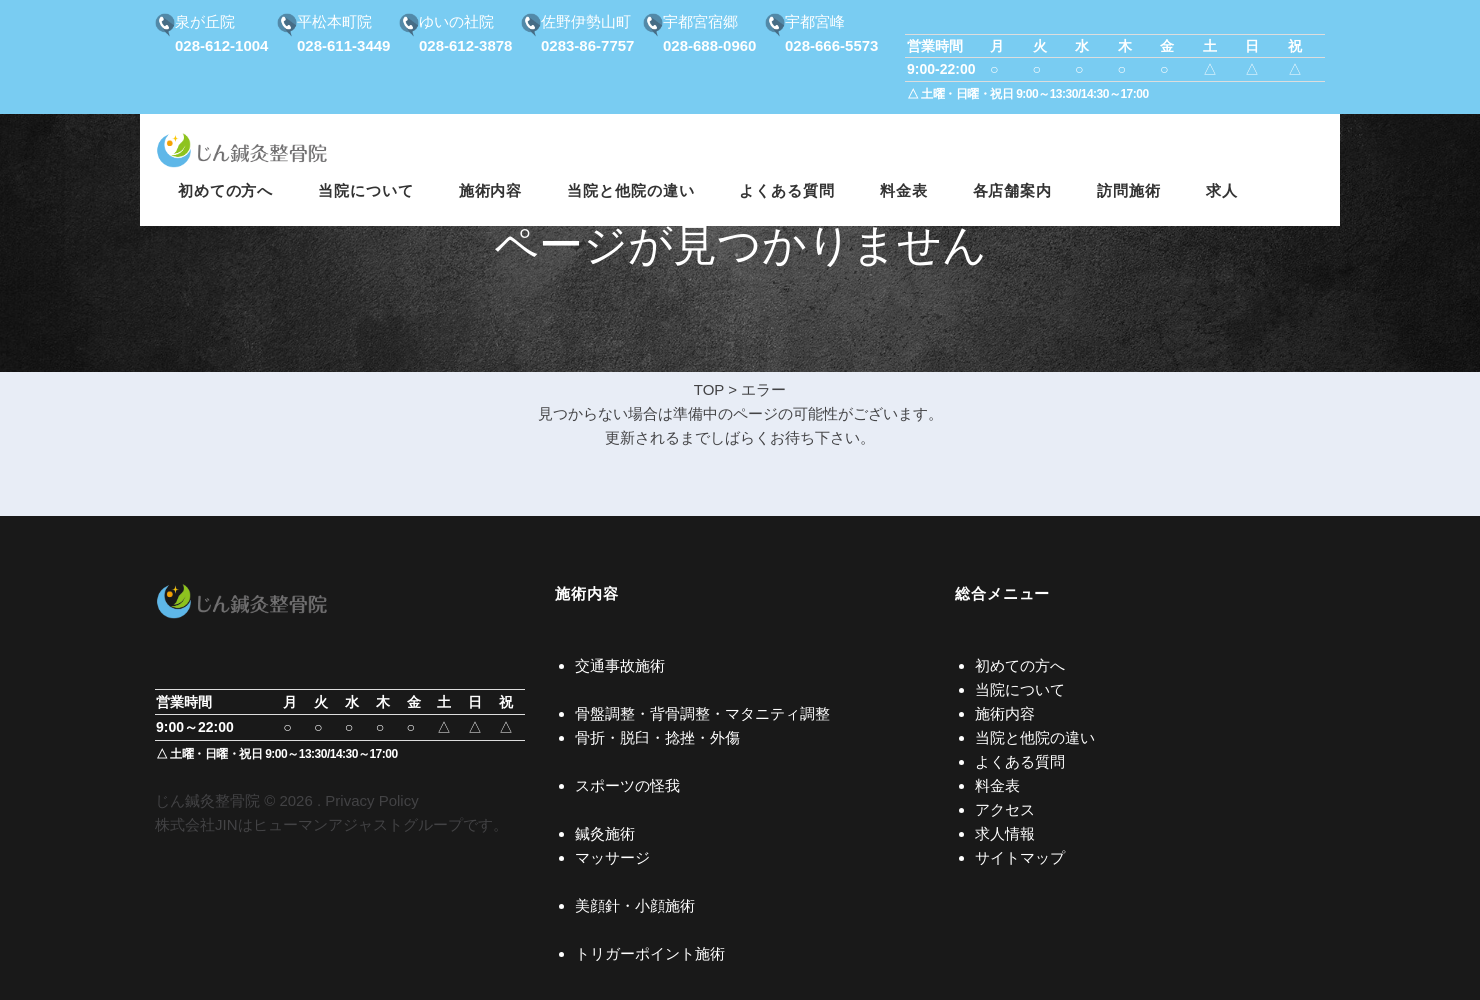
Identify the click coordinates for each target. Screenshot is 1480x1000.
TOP (709, 389)
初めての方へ (1020, 665)
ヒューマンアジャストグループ (358, 824)
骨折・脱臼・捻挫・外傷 (657, 737)
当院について (1020, 689)
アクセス (1005, 809)
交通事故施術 (620, 665)
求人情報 (1005, 833)
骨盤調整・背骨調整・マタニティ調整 (702, 713)
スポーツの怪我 (627, 785)
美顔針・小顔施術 (635, 905)
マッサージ (612, 857)
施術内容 (1005, 713)
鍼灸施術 (605, 833)
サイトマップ (1020, 857)
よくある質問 (1020, 761)
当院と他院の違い (1035, 737)
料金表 (997, 785)
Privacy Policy (371, 800)
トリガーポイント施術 (650, 953)
